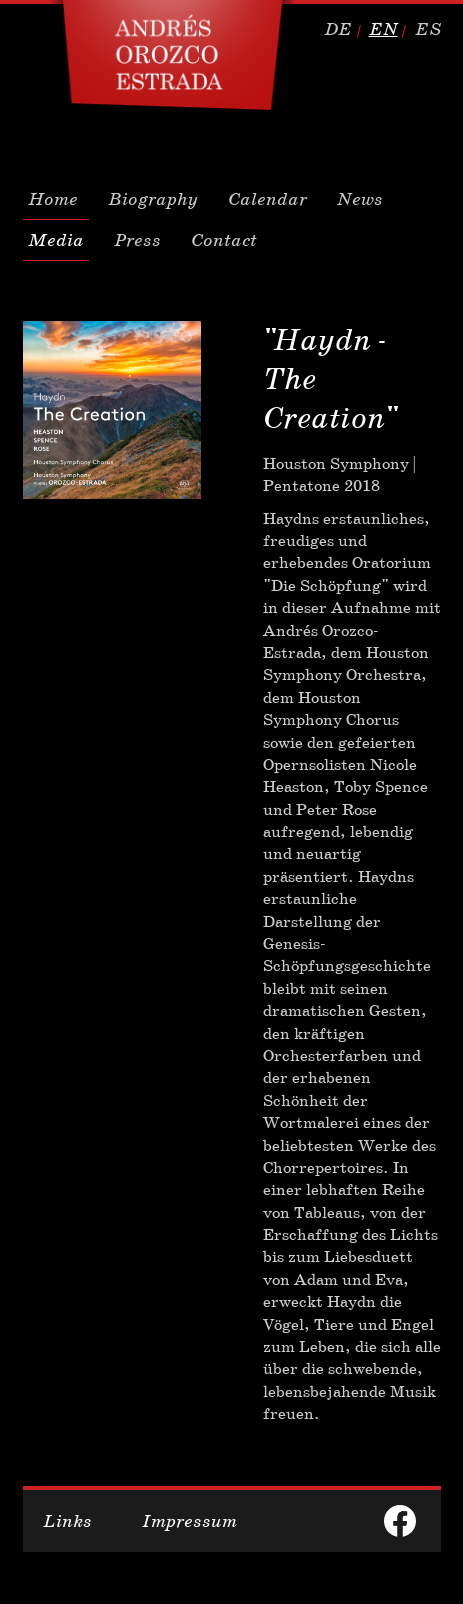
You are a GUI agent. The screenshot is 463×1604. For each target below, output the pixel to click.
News (360, 199)
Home (53, 199)
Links (67, 1521)
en (383, 29)
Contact (224, 240)
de (338, 29)
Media (56, 240)
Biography (153, 199)
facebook (400, 1521)
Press (137, 240)
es (428, 29)
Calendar (267, 199)
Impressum (189, 1521)
